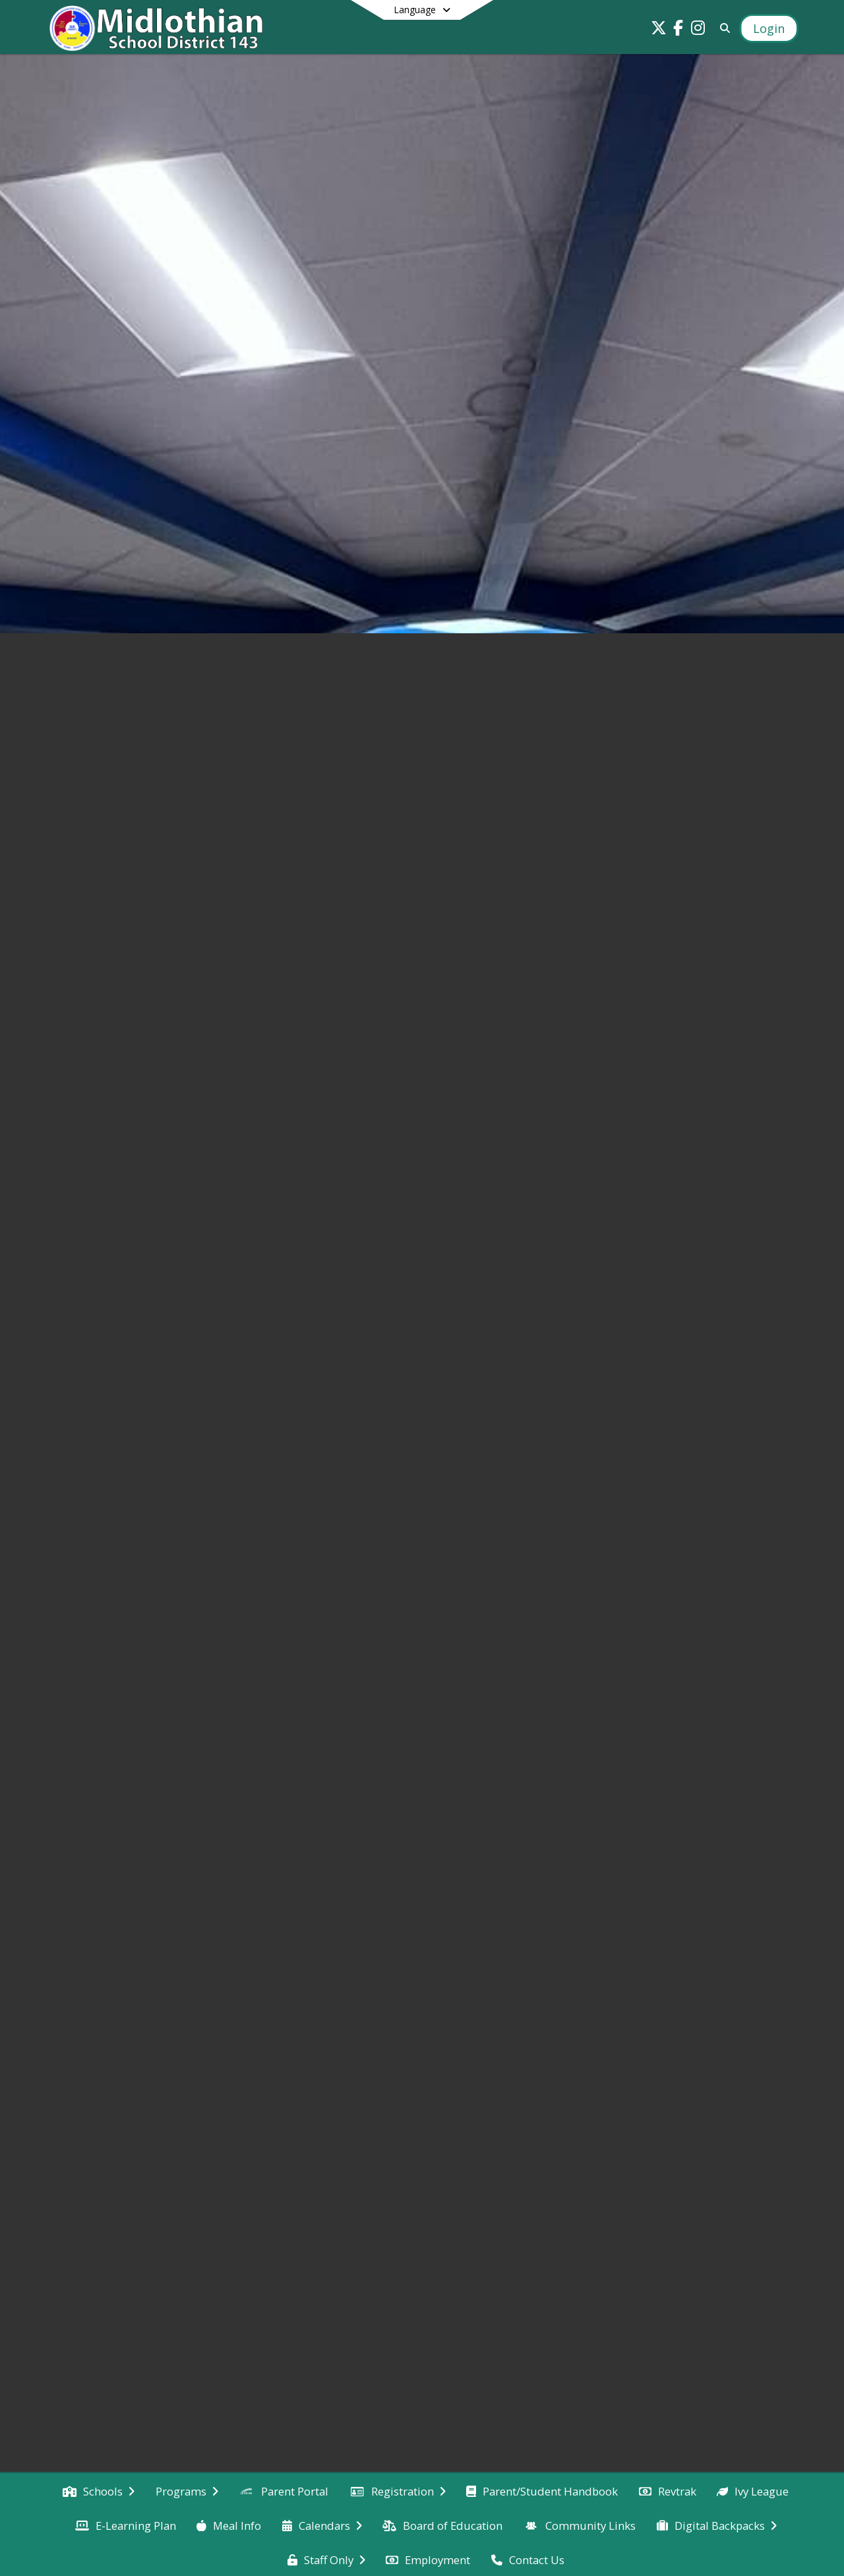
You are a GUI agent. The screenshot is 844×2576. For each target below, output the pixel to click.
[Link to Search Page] (722, 28)
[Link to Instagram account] (698, 30)
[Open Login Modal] (769, 28)
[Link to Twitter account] (659, 30)
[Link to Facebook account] (678, 30)
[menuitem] (98, 2490)
